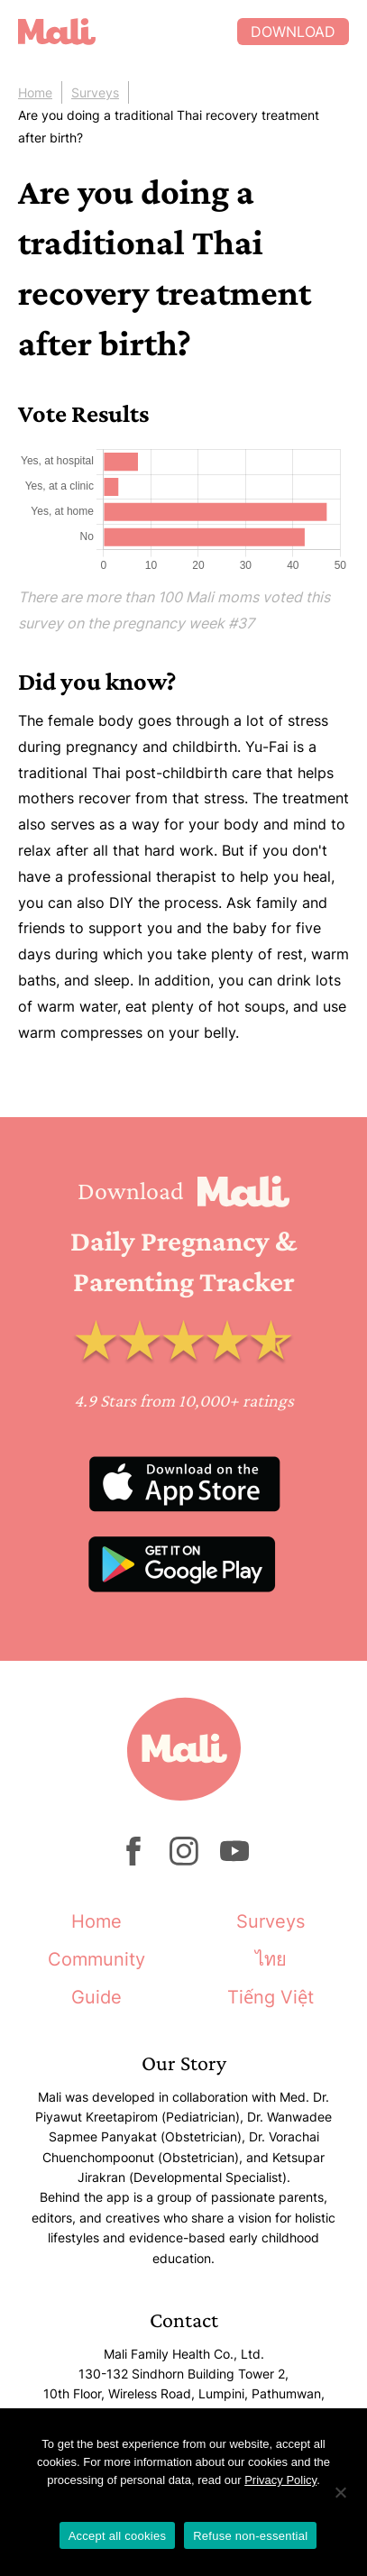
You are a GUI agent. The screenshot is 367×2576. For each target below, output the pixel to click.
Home (35, 92)
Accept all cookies (118, 2536)
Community (96, 1959)
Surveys (95, 92)
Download (293, 32)
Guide (96, 1997)
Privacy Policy (280, 2480)
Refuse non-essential (250, 2536)
